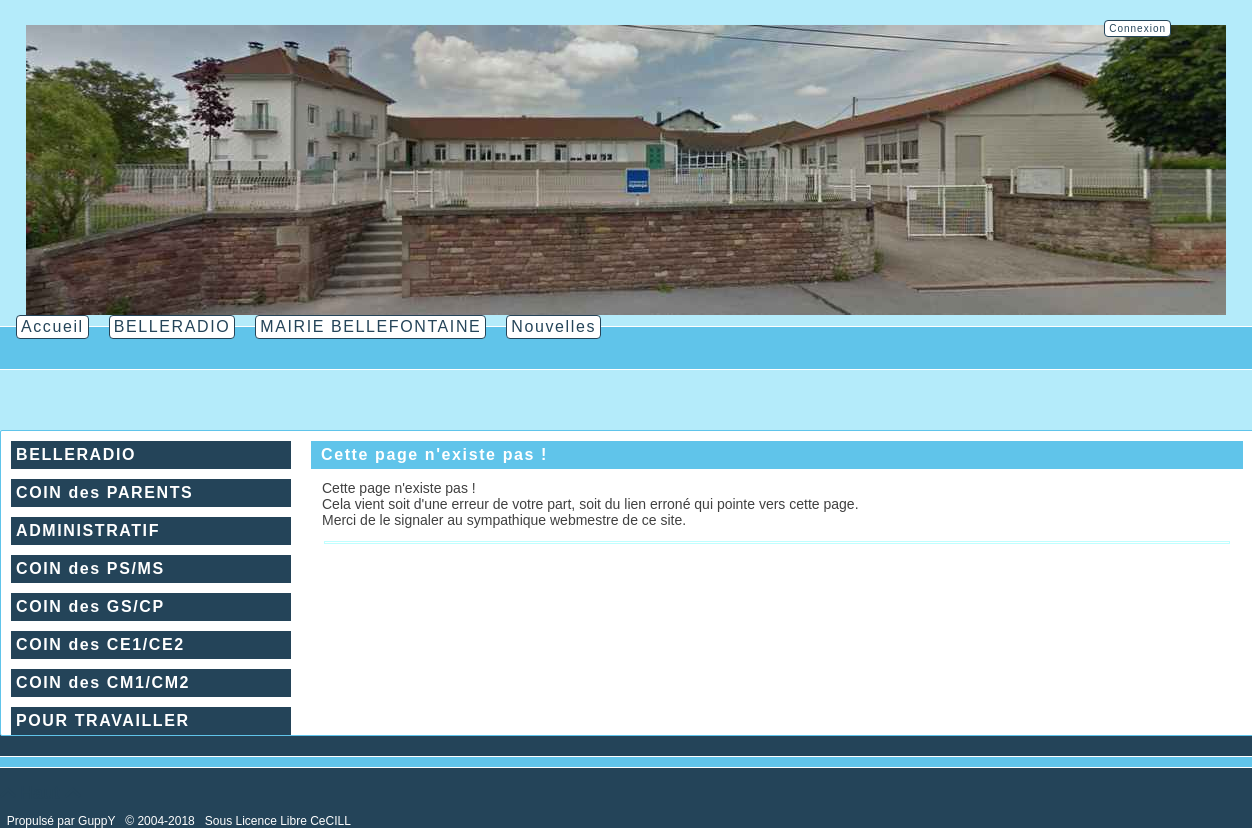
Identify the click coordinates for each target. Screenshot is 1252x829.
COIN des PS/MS (90, 568)
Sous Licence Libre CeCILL (279, 821)
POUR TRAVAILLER (103, 720)
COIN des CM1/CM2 (103, 682)
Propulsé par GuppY (63, 821)
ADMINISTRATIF (88, 530)
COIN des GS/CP (90, 606)
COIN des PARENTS (104, 492)
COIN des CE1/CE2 (100, 644)
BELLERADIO (76, 454)
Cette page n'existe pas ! (434, 454)
